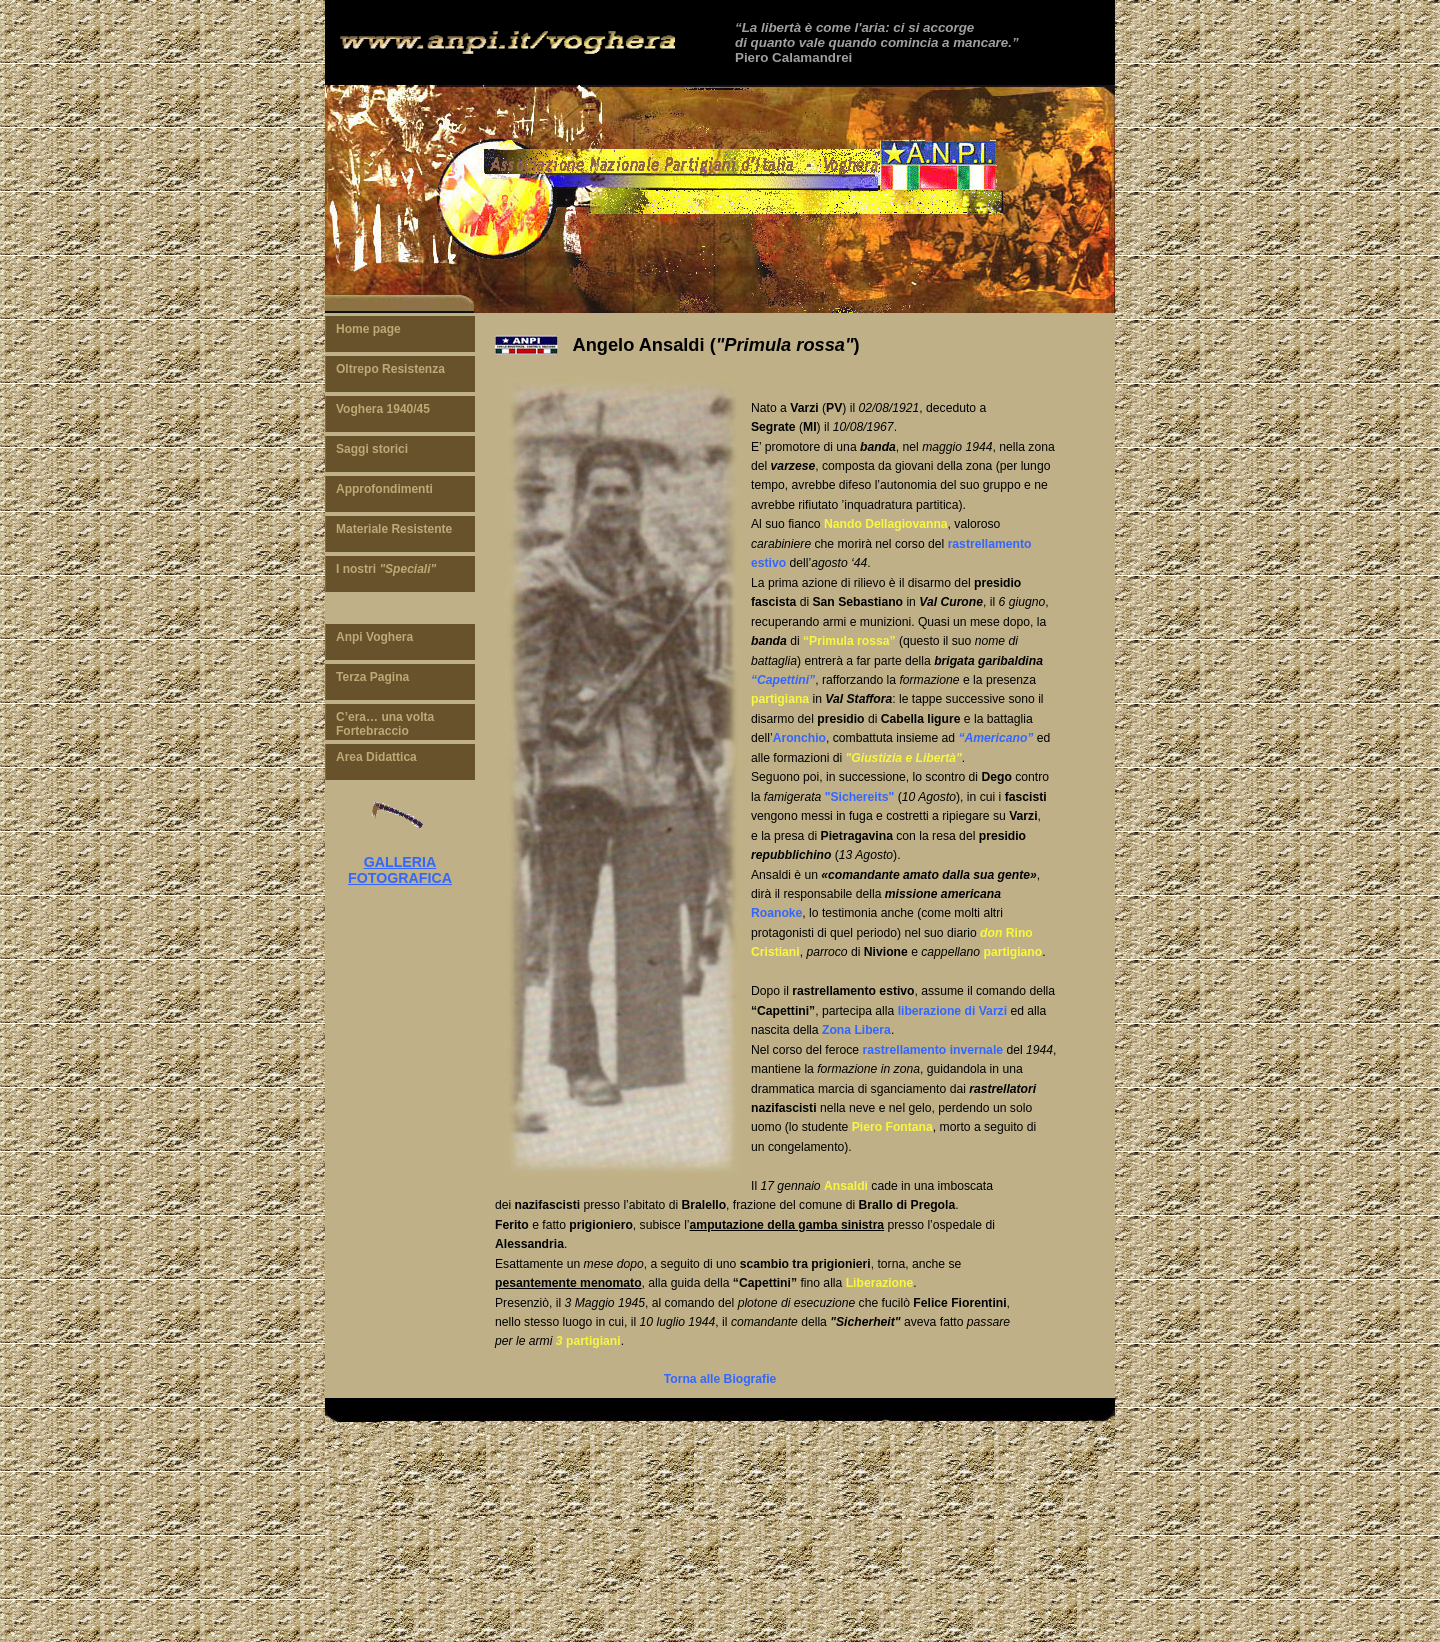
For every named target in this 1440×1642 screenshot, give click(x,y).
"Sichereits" (860, 797)
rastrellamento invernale (932, 1050)
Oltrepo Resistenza (390, 369)
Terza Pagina (372, 677)
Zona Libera (856, 1030)
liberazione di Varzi (952, 1011)
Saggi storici (372, 449)
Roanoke (776, 913)
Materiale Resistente (394, 529)
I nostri (386, 569)
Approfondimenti (384, 489)
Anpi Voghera (374, 637)
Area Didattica (376, 757)
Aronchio (799, 738)
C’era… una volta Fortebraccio (385, 724)
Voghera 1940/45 (383, 409)
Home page (368, 329)
